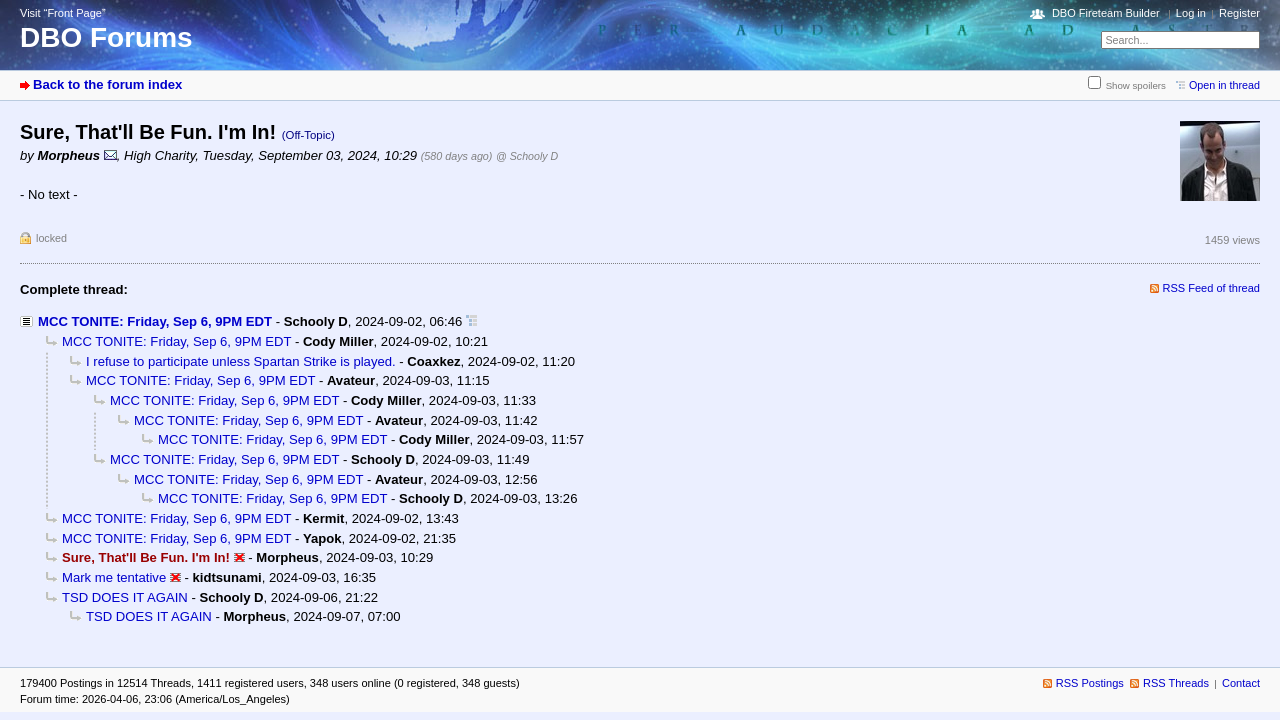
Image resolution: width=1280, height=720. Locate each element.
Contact (1241, 683)
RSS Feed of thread (1212, 288)
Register (1239, 13)
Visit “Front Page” (63, 13)
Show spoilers (1136, 85)
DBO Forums (106, 37)
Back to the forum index (107, 84)
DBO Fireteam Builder (1106, 13)
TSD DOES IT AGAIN (125, 597)
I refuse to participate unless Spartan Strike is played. (241, 361)
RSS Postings (1090, 683)
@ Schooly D (527, 156)
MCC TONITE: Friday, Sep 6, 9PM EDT (155, 321)
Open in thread (1224, 85)
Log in (1191, 13)
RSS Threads (1176, 683)
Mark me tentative (114, 577)
